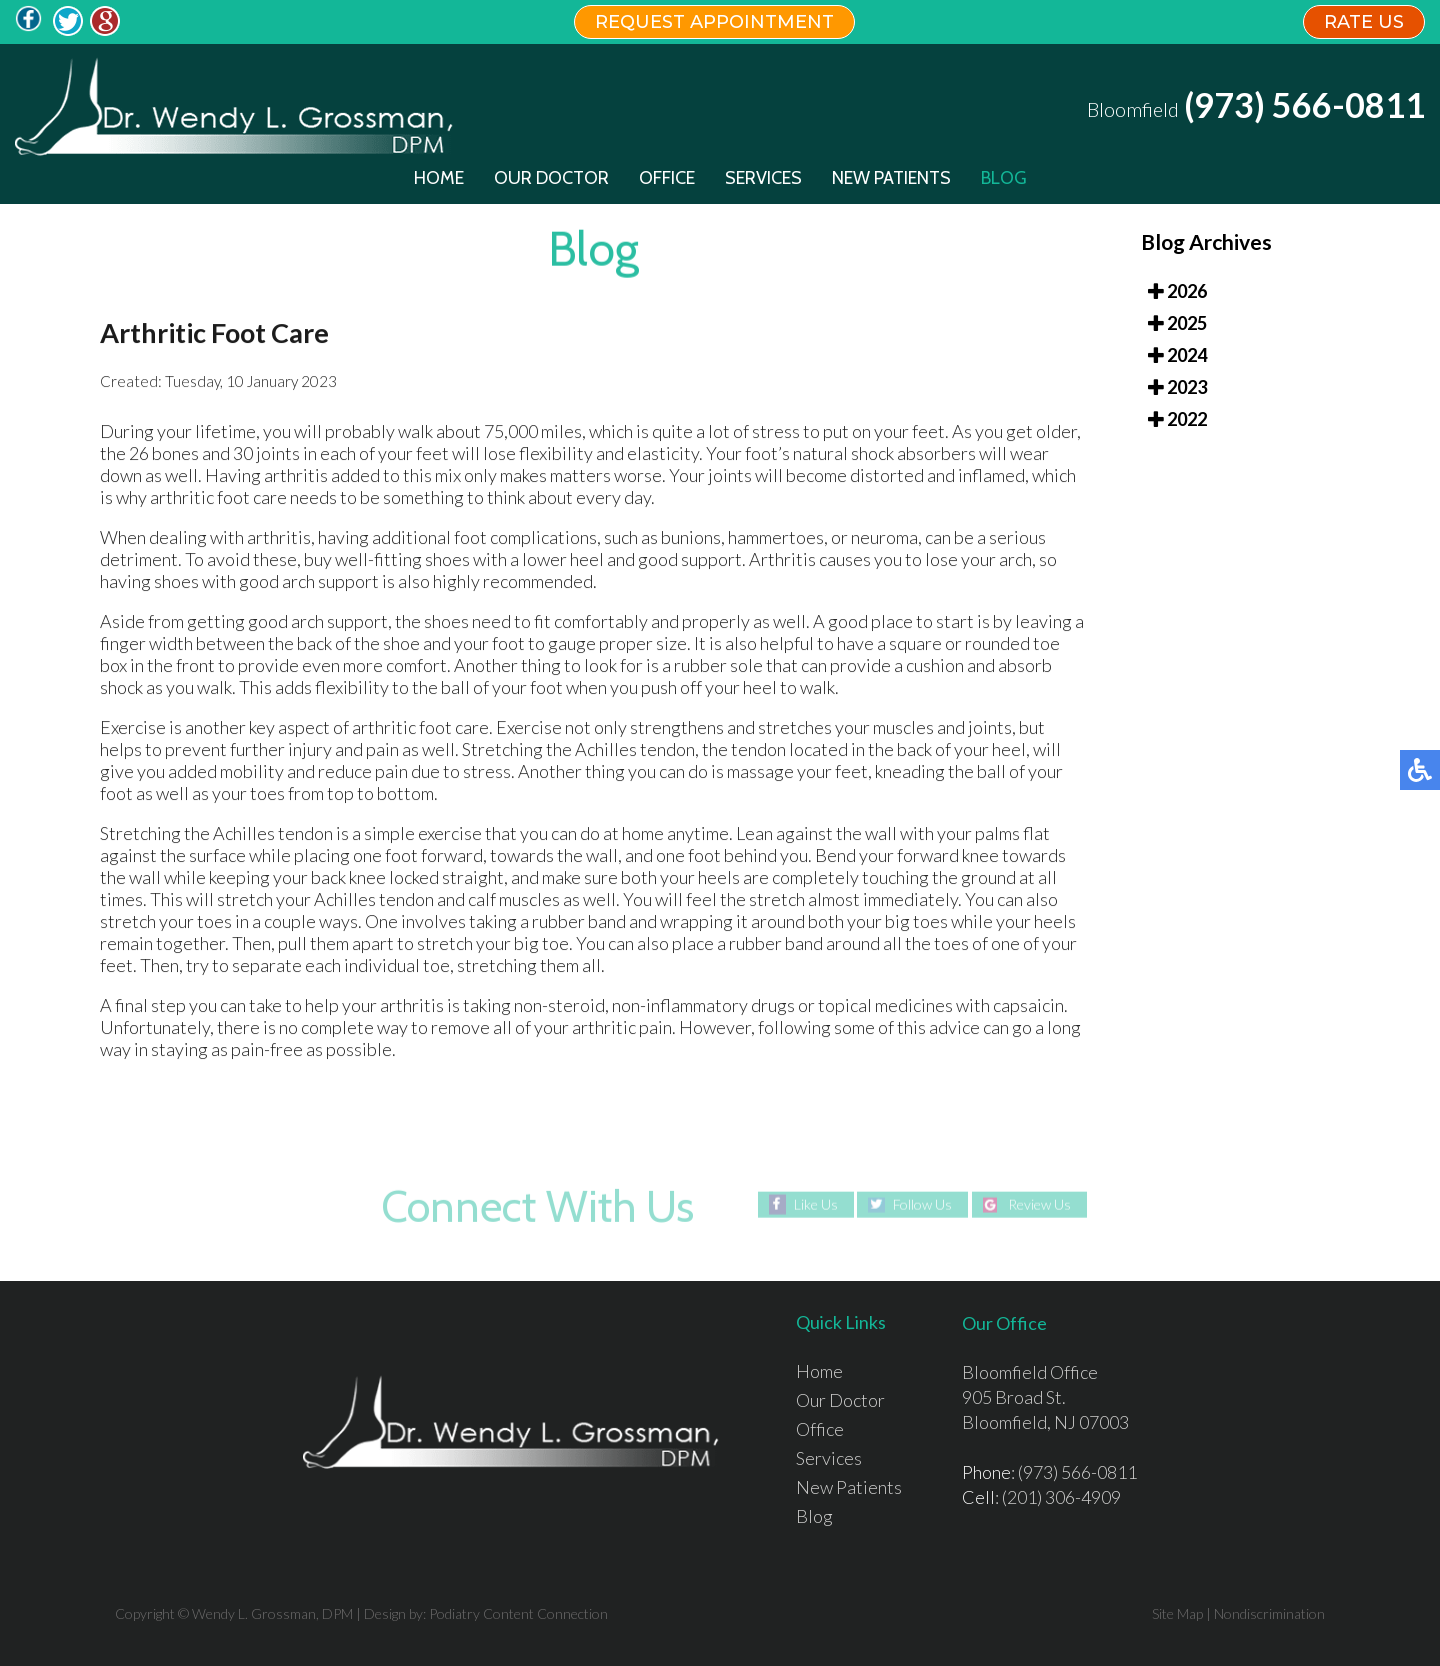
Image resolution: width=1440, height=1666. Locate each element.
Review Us (1039, 1204)
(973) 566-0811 (1304, 105)
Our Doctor (551, 178)
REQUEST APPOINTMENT (714, 22)
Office (667, 178)
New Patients (891, 178)
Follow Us (922, 1204)
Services (763, 178)
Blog (1004, 178)
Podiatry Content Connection (518, 1613)
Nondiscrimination (1269, 1613)
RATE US (1364, 22)
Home (439, 178)
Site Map (1177, 1613)
